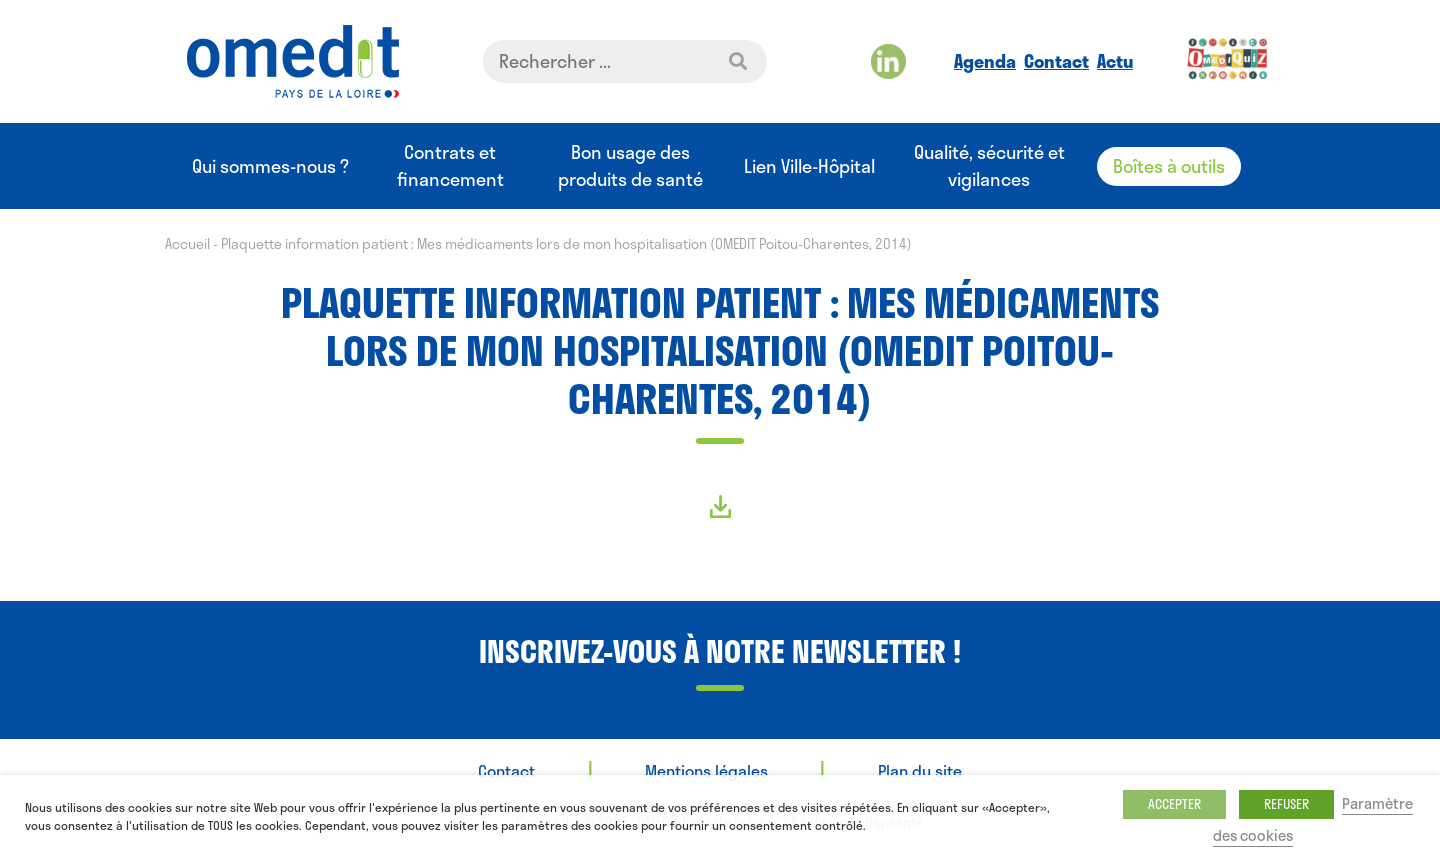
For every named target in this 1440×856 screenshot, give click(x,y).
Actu (1115, 61)
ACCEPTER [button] (1174, 804)
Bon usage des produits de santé (630, 166)
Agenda (985, 61)
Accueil (187, 243)
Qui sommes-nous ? (270, 166)
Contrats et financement (450, 166)
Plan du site (920, 770)
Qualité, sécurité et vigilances (989, 166)
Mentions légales (706, 770)
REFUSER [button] (1286, 804)
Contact (1056, 61)
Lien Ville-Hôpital (809, 166)
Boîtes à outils (1169, 166)
